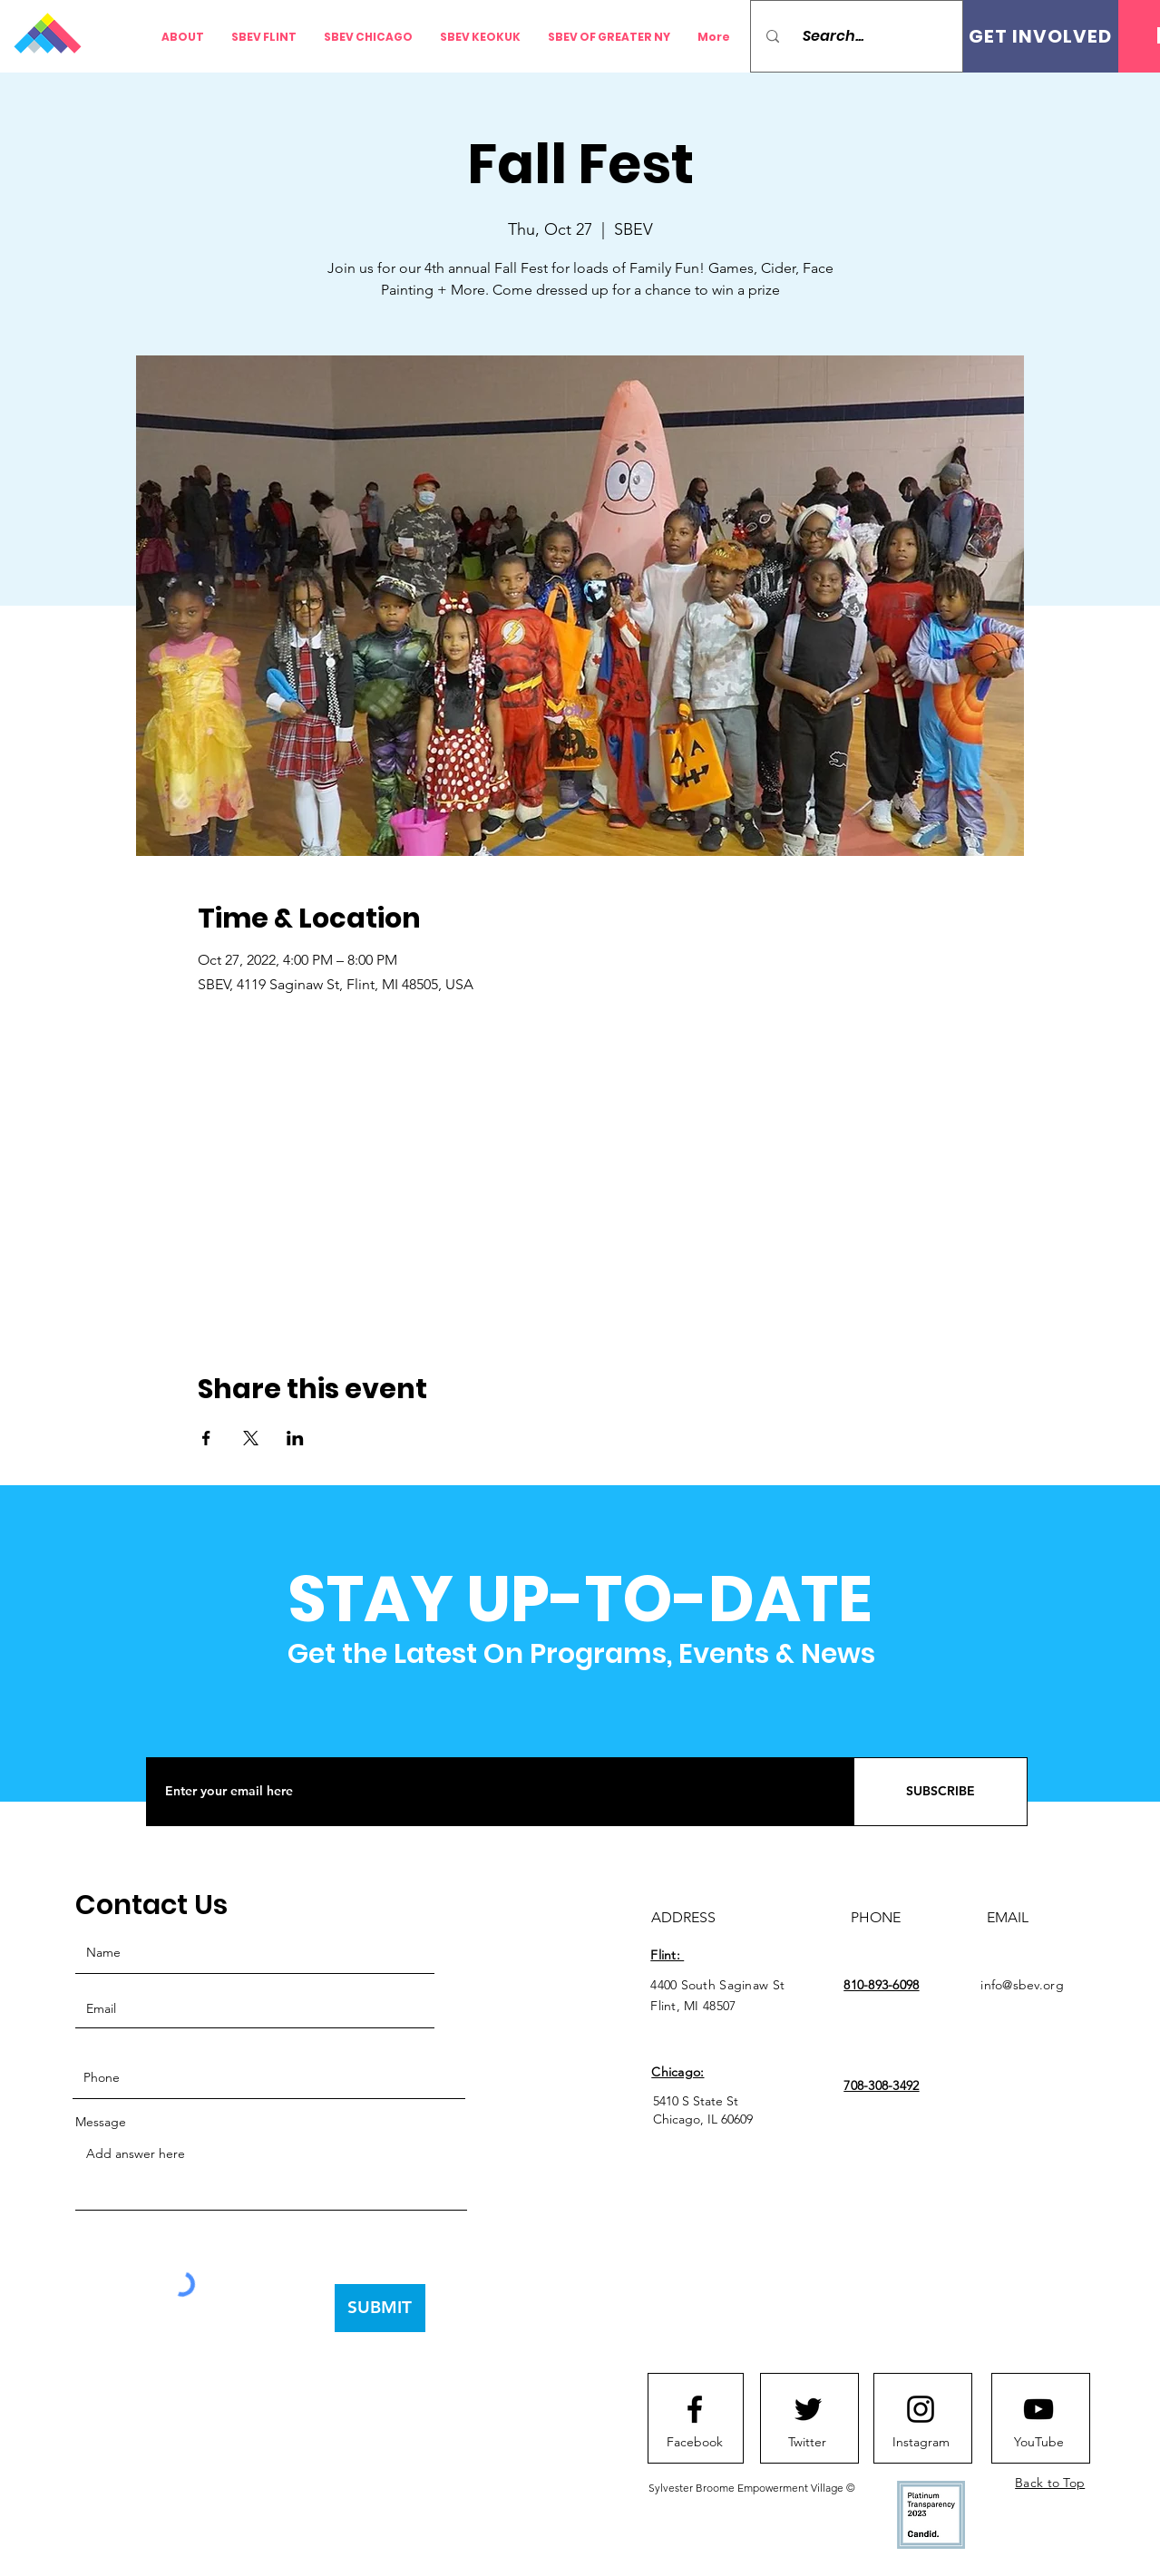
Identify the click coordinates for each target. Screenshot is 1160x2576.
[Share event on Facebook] (206, 1438)
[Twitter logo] (808, 2409)
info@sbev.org (1022, 1985)
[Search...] (863, 36)
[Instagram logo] (920, 2409)
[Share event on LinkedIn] (295, 1438)
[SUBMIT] (380, 2308)
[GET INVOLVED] (1040, 36)
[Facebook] (695, 2443)
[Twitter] (807, 2443)
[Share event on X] (250, 1438)
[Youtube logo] (1038, 2409)
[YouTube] (1038, 2443)
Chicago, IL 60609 (703, 2119)
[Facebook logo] (695, 2409)
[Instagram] (920, 2443)
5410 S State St (695, 2101)
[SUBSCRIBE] (940, 1791)
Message (100, 2121)
